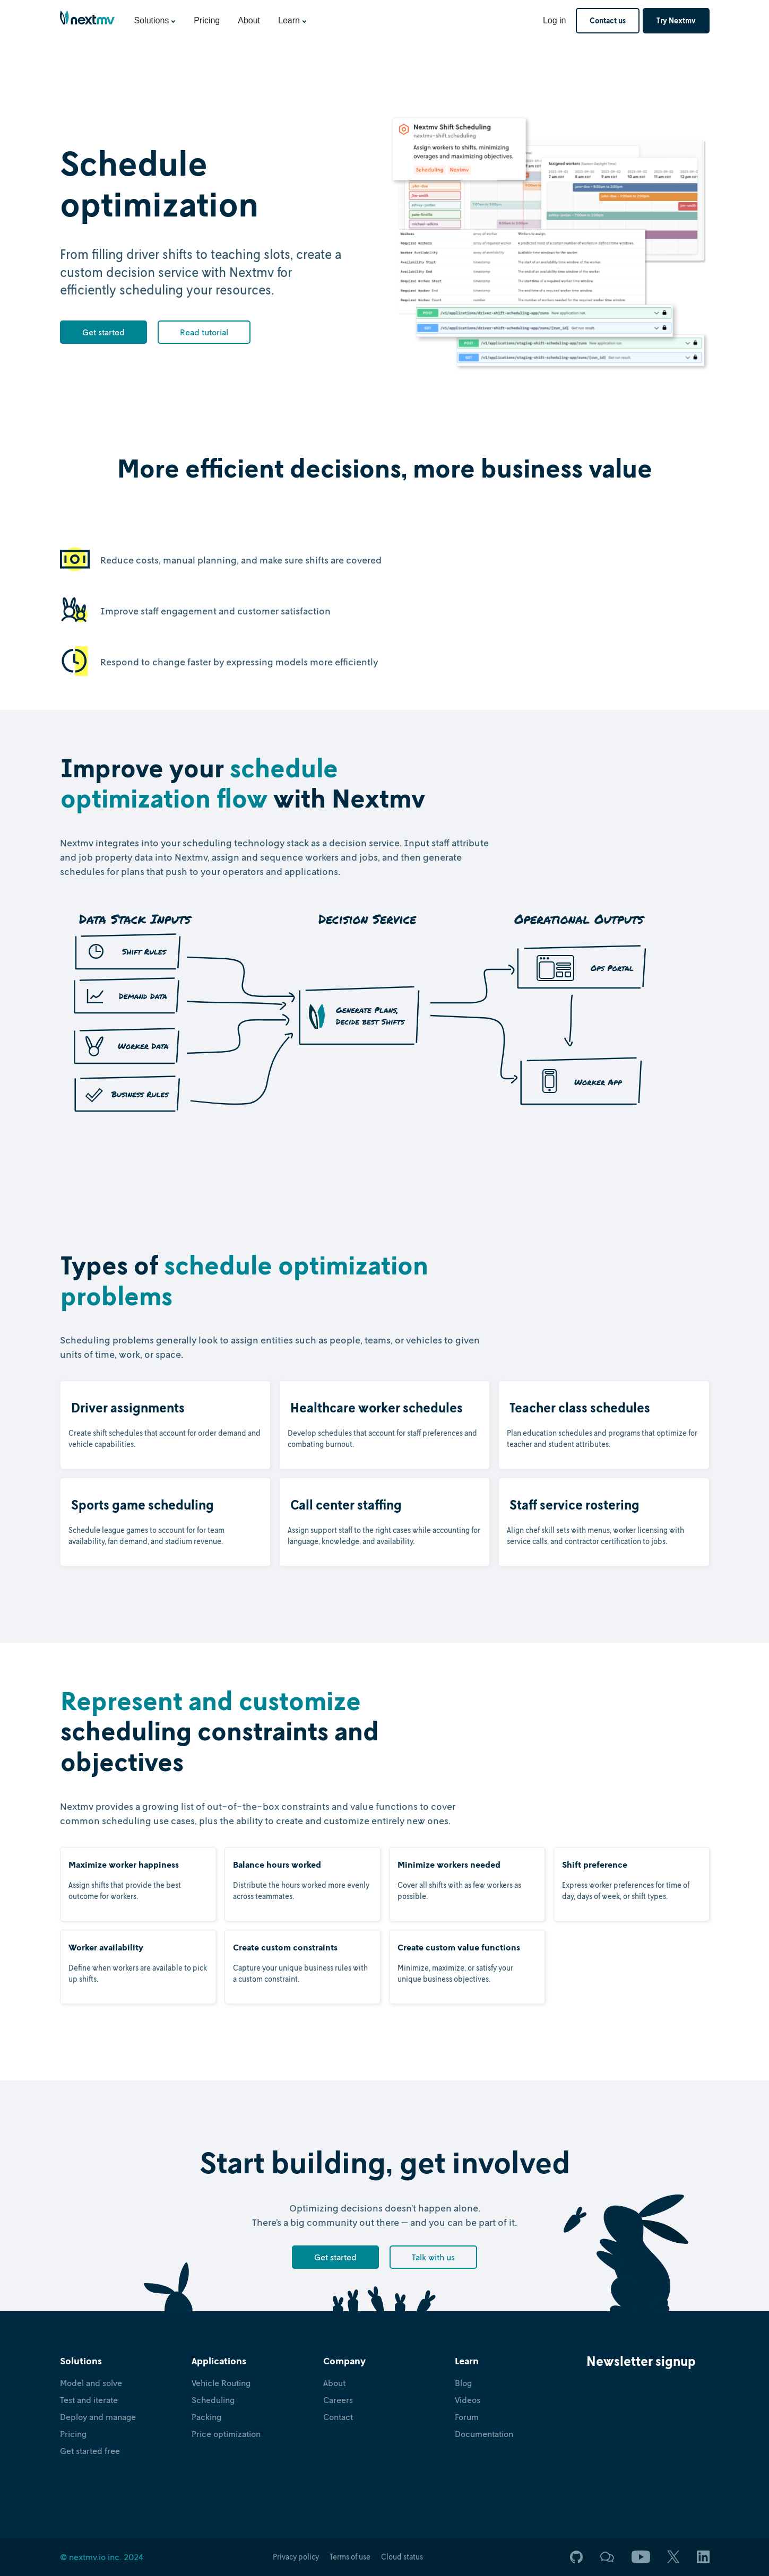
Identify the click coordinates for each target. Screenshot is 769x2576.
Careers (338, 2400)
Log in (554, 20)
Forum (467, 2417)
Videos (467, 2400)
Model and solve (91, 2383)
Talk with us (433, 2257)
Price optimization (226, 2433)
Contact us (608, 20)
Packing (206, 2417)
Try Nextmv (676, 20)
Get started (103, 332)
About (249, 20)
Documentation (484, 2433)
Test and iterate (89, 2400)
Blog (463, 2383)
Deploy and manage (98, 2417)
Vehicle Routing (221, 2383)
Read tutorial (204, 332)
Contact (338, 2417)
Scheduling (213, 2400)
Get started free (90, 2450)
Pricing (207, 20)
